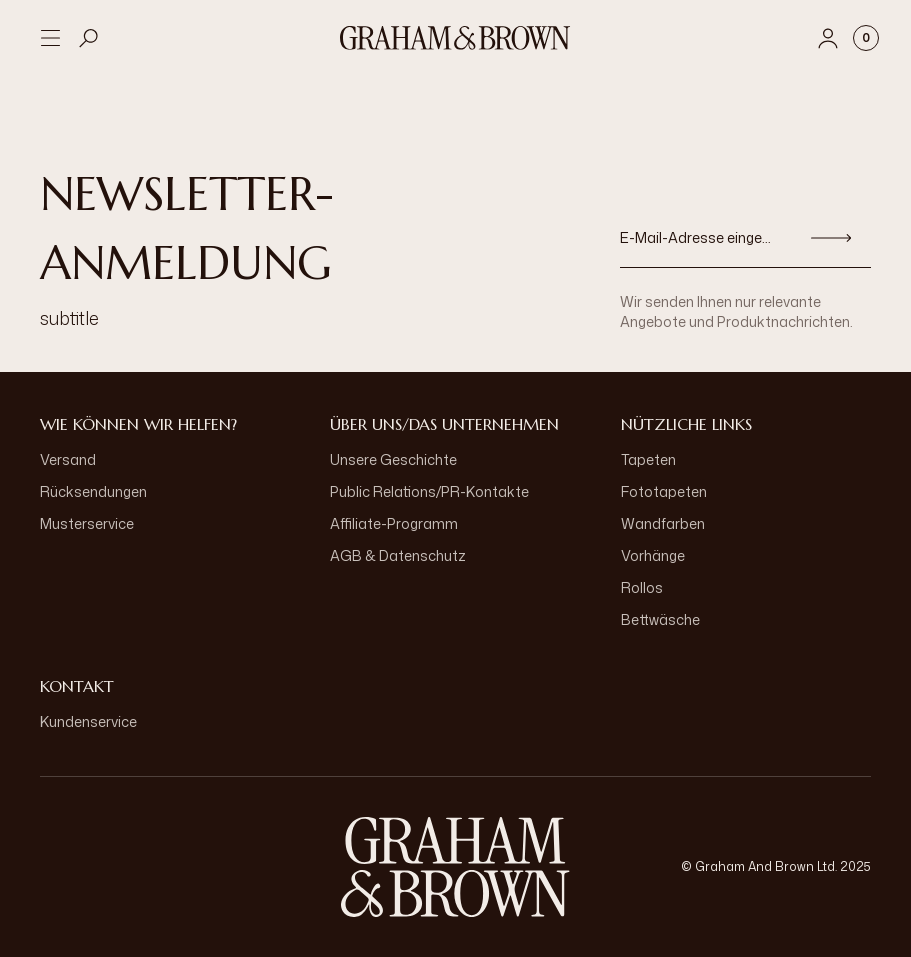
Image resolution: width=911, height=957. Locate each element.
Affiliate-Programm (394, 523)
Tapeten (648, 459)
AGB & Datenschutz (398, 555)
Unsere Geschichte (393, 459)
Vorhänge (653, 555)
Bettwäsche (660, 619)
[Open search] (89, 38)
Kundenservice (88, 721)
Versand (68, 459)
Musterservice (87, 523)
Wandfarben (663, 523)
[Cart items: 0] (866, 38)
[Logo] (455, 38)
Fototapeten (664, 491)
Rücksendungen (93, 491)
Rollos (642, 587)
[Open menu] (50, 38)
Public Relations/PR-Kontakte (429, 491)
